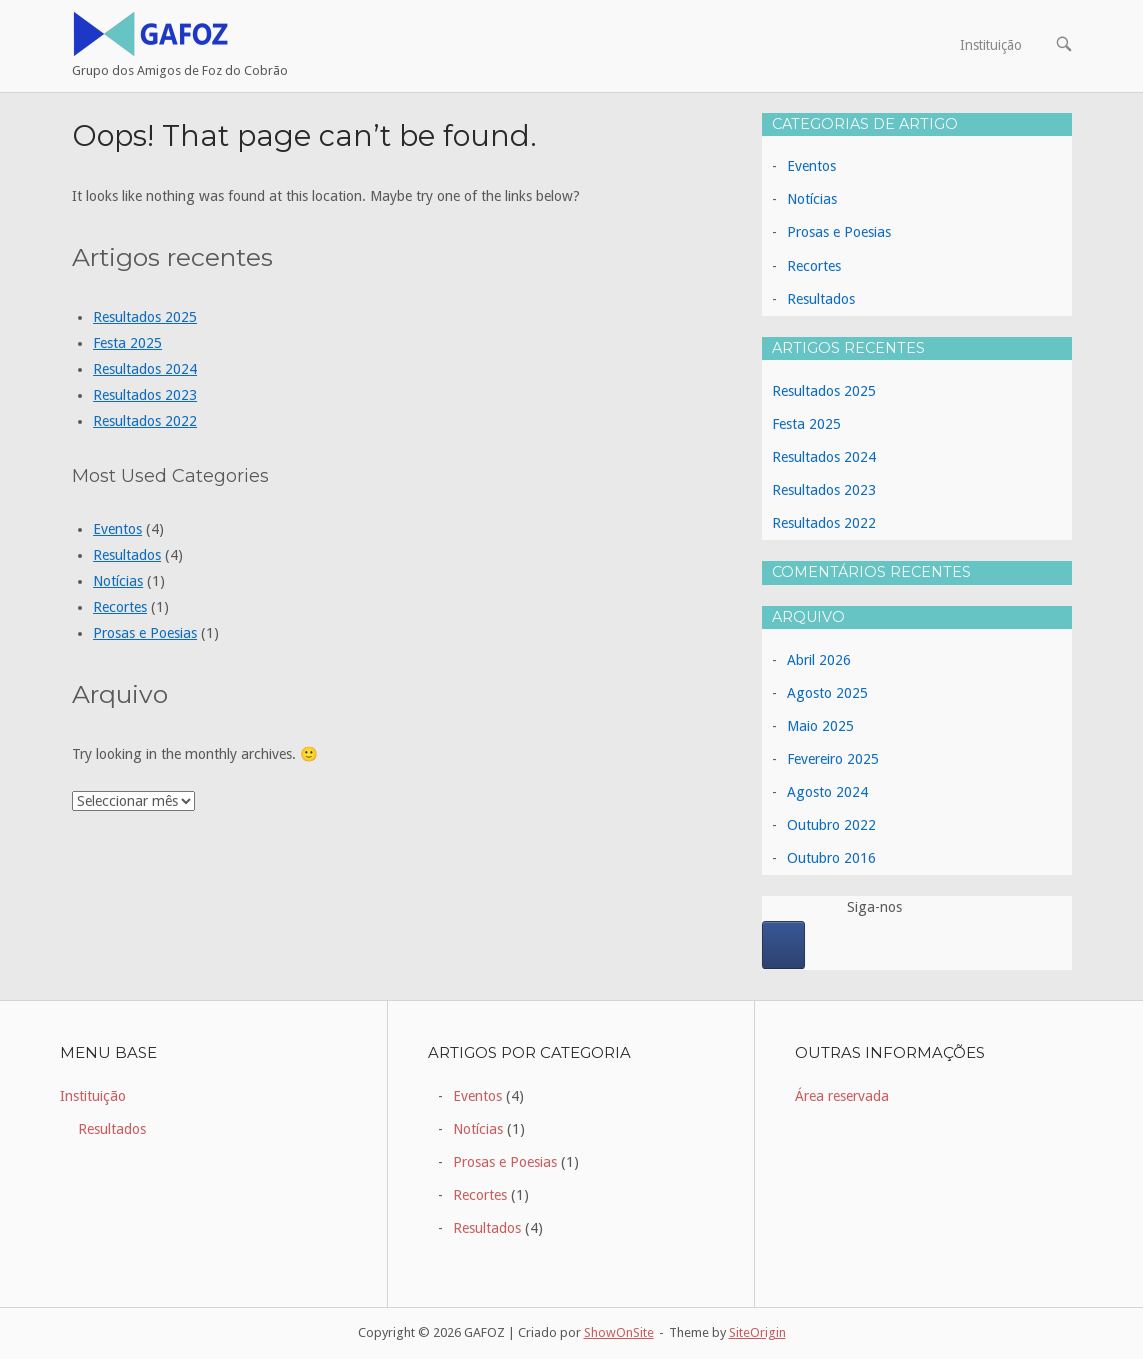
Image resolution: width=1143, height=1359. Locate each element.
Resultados (127, 555)
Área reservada (842, 1096)
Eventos (117, 529)
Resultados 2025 (145, 317)
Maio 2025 (820, 726)
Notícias (118, 581)
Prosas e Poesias (145, 633)
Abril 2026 (819, 660)
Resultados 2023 (145, 395)
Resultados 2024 (145, 369)
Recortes (120, 607)
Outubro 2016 (831, 858)
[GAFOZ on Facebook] (783, 945)
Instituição (991, 45)
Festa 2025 (127, 343)
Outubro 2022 (831, 825)
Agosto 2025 (827, 693)
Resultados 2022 (145, 421)
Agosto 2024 (827, 792)
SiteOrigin (757, 1332)
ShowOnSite (619, 1332)
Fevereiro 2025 (833, 759)
